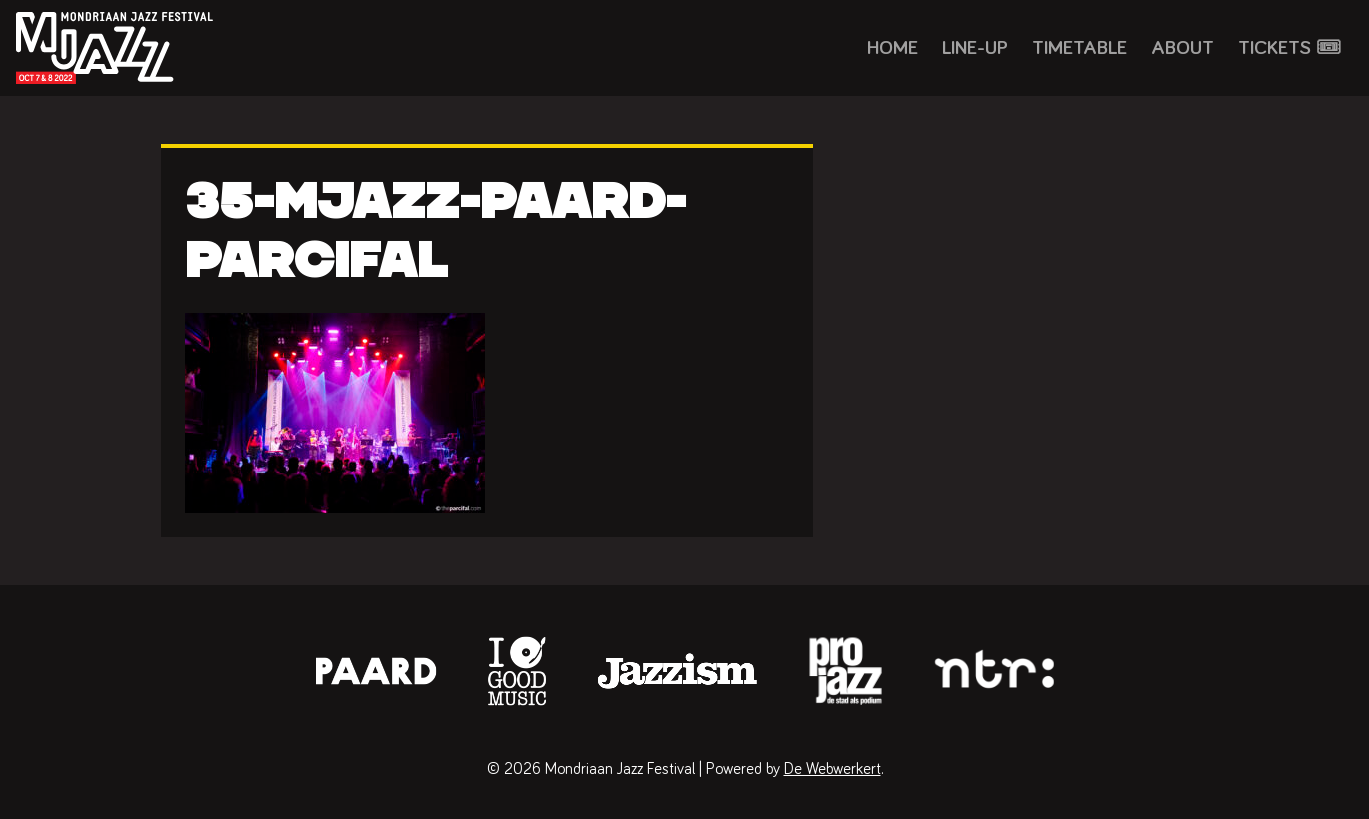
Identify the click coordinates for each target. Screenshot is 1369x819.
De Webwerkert (832, 769)
